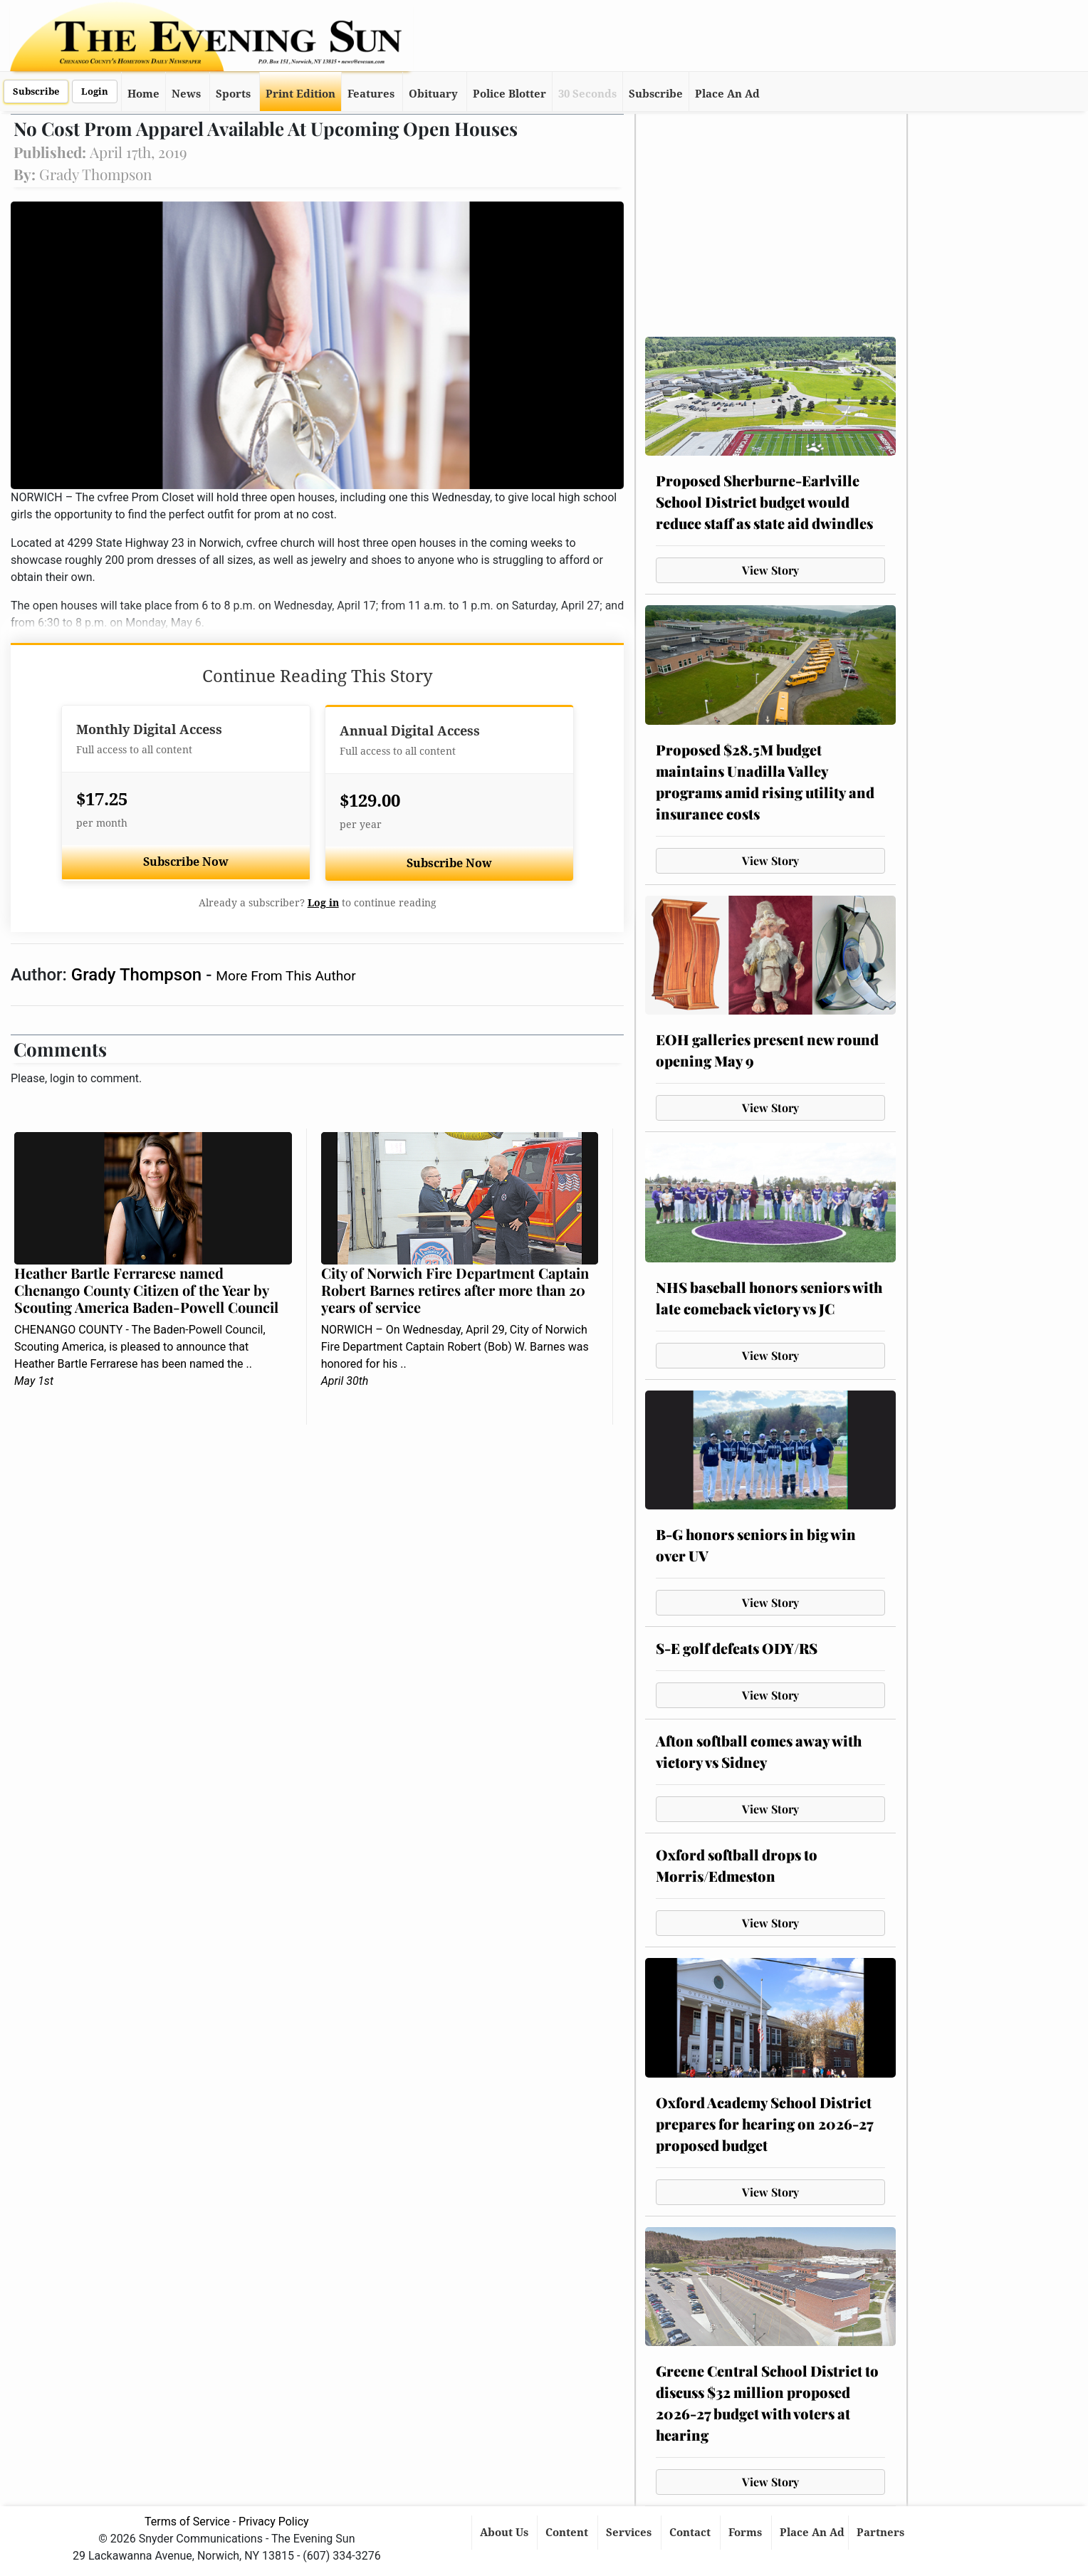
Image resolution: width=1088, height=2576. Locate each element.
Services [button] (630, 2532)
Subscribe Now (186, 862)
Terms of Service (187, 2521)
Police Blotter (509, 94)
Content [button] (568, 2532)
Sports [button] (233, 94)
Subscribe (36, 91)
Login (94, 91)
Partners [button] (882, 2532)
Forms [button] (746, 2532)
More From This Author (285, 976)
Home (143, 94)
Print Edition (300, 94)
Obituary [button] (433, 94)
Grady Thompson (138, 975)
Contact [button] (691, 2532)
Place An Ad (727, 94)
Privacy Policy (274, 2521)
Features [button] (370, 94)
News (186, 94)
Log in (323, 903)
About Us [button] (505, 2532)
